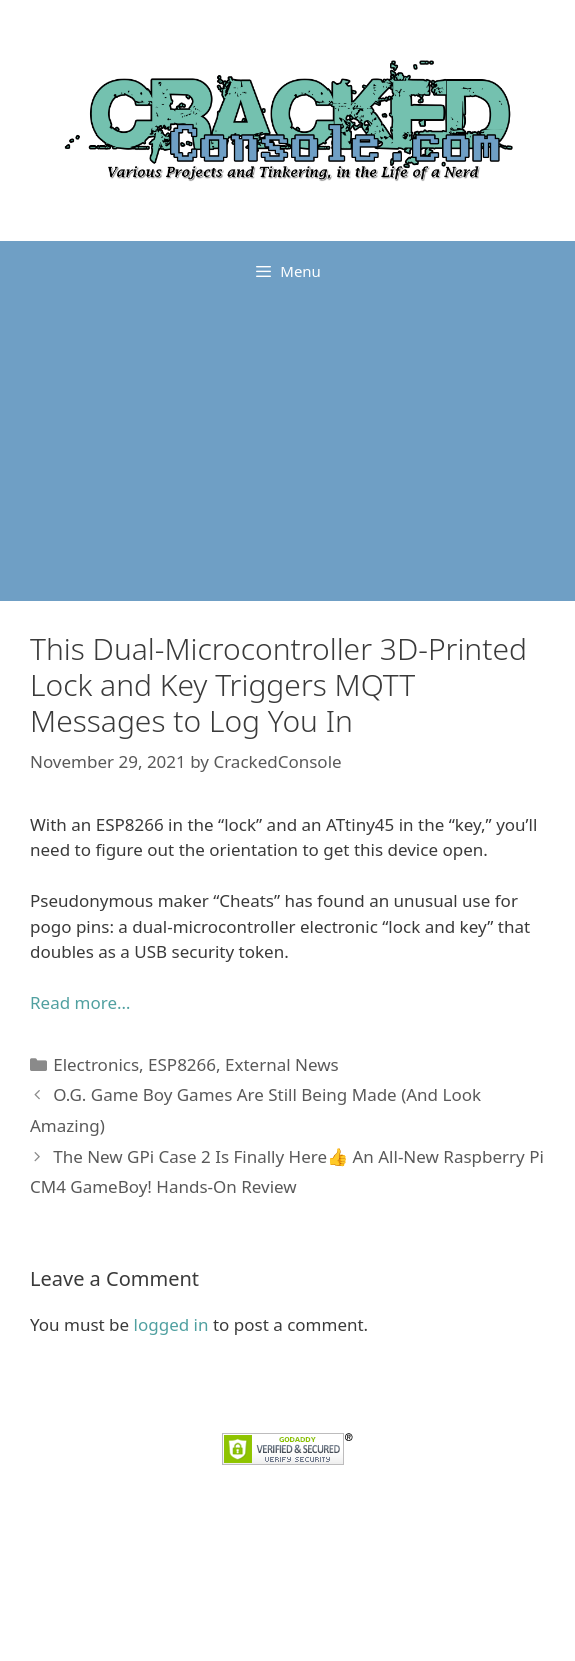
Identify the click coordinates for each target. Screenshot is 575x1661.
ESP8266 (182, 1064)
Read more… (80, 1002)
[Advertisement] (287, 451)
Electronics (96, 1064)
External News (282, 1064)
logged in (171, 1324)
